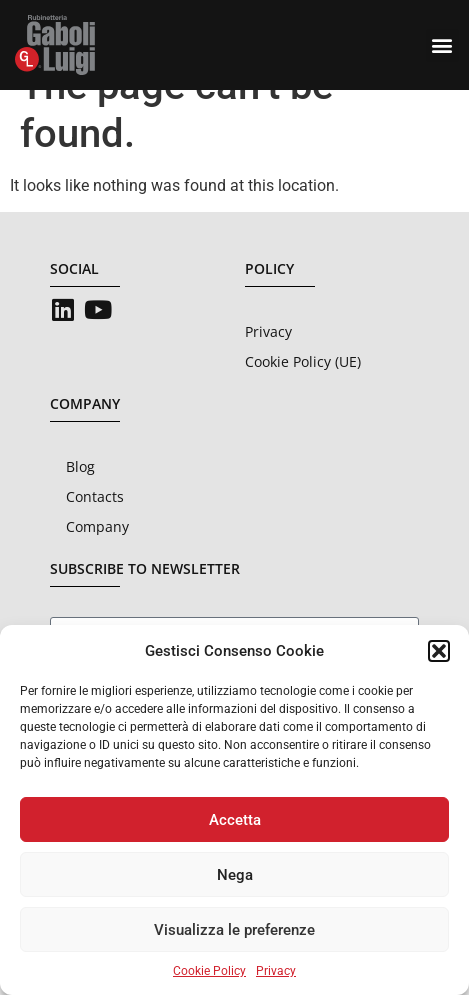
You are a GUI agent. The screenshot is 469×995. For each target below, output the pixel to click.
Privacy (276, 971)
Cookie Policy (209, 971)
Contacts (95, 532)
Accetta (235, 820)
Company (97, 562)
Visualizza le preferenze (234, 930)
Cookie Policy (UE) (303, 397)
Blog (80, 502)
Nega (235, 875)
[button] (439, 651)
